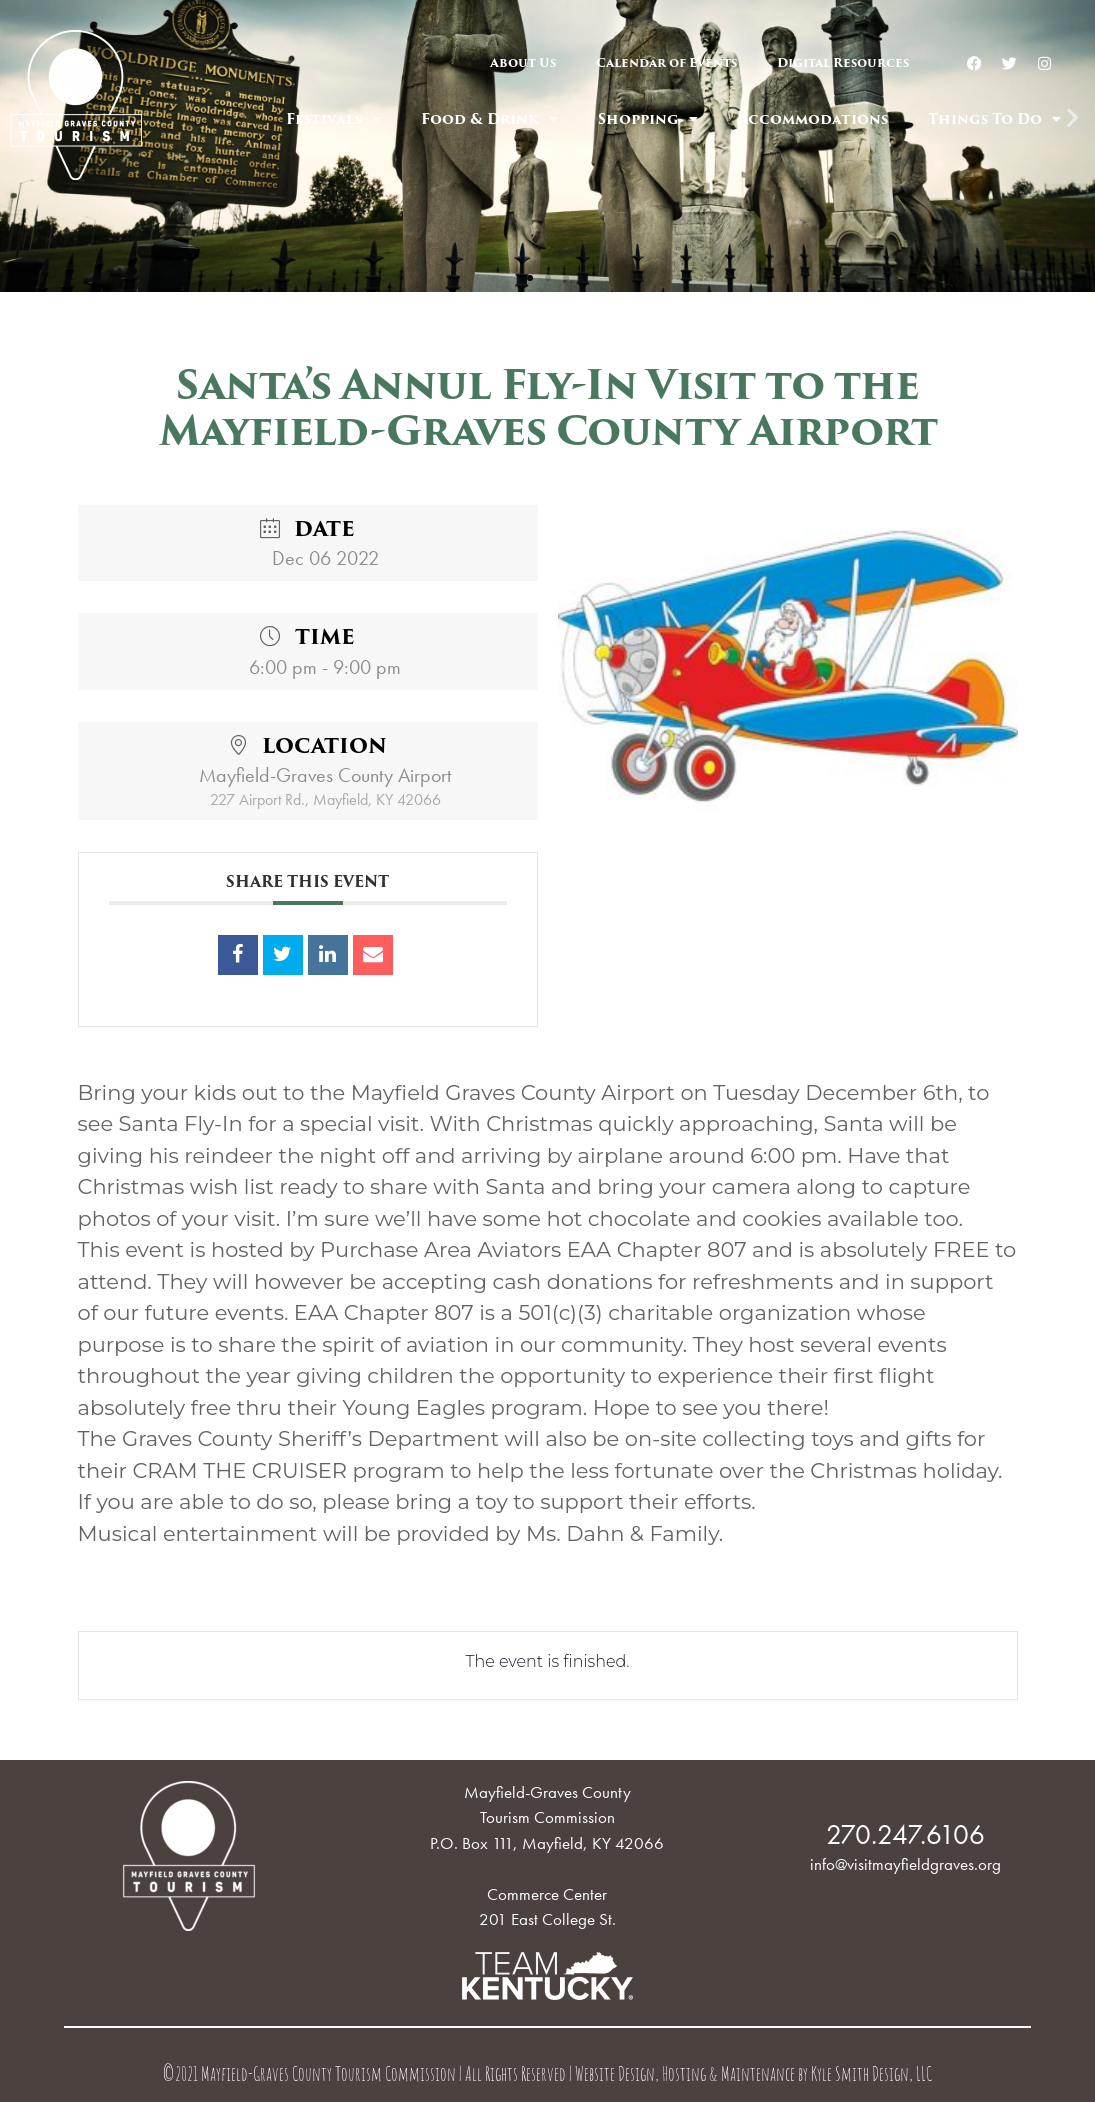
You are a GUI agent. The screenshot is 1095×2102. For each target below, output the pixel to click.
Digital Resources (843, 62)
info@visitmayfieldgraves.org (905, 1864)
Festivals (333, 119)
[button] (530, 278)
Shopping (648, 119)
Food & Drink (489, 119)
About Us (523, 62)
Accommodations (813, 119)
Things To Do (994, 119)
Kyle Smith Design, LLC (871, 2076)
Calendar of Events (666, 62)
